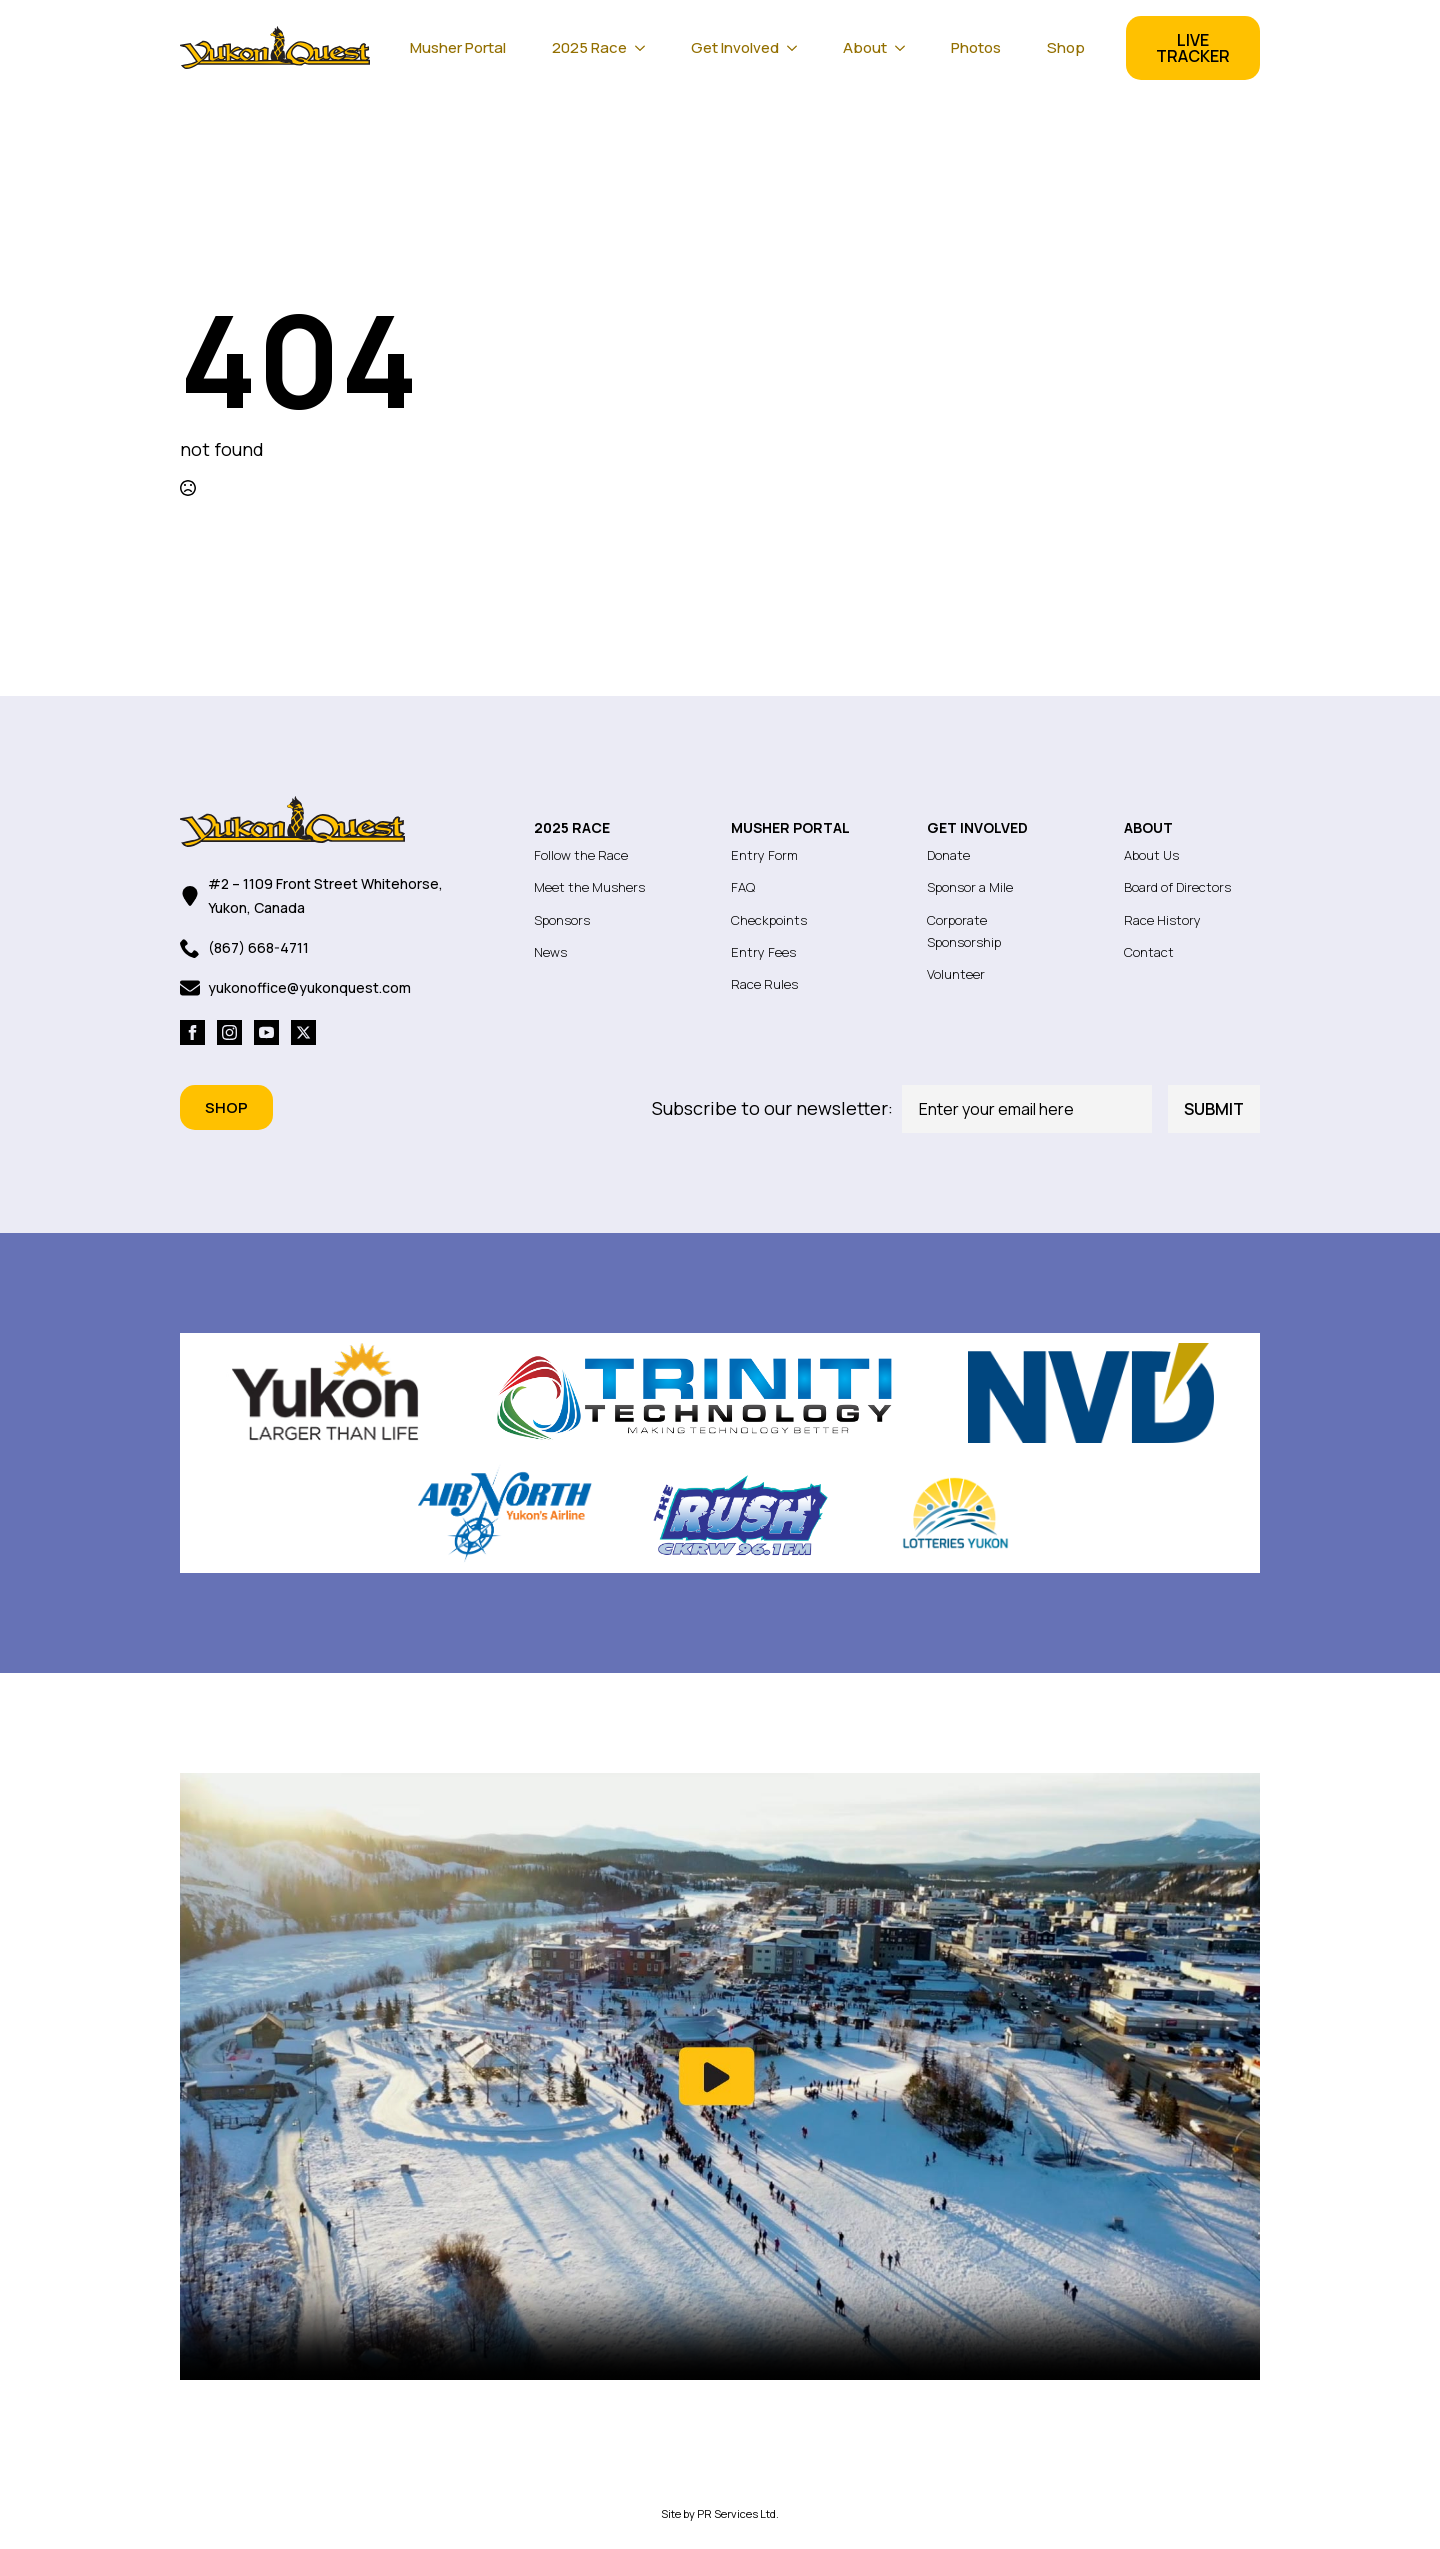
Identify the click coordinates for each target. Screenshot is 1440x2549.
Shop (1066, 47)
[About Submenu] (906, 47)
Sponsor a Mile (970, 887)
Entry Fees (763, 952)
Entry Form (764, 855)
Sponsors (562, 920)
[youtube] (266, 1032)
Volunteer (956, 974)
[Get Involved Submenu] (798, 47)
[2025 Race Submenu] (646, 47)
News (550, 952)
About (865, 47)
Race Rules (764, 984)
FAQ (743, 887)
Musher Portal (458, 47)
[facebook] (192, 1032)
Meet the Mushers (589, 887)
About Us (1151, 855)
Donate (948, 855)
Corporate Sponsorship (964, 931)
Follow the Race (581, 855)
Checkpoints (769, 920)
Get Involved (735, 47)
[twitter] (303, 1032)
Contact (1149, 952)
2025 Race (589, 47)
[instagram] (229, 1032)
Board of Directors (1177, 887)
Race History (1162, 920)
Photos (976, 47)
